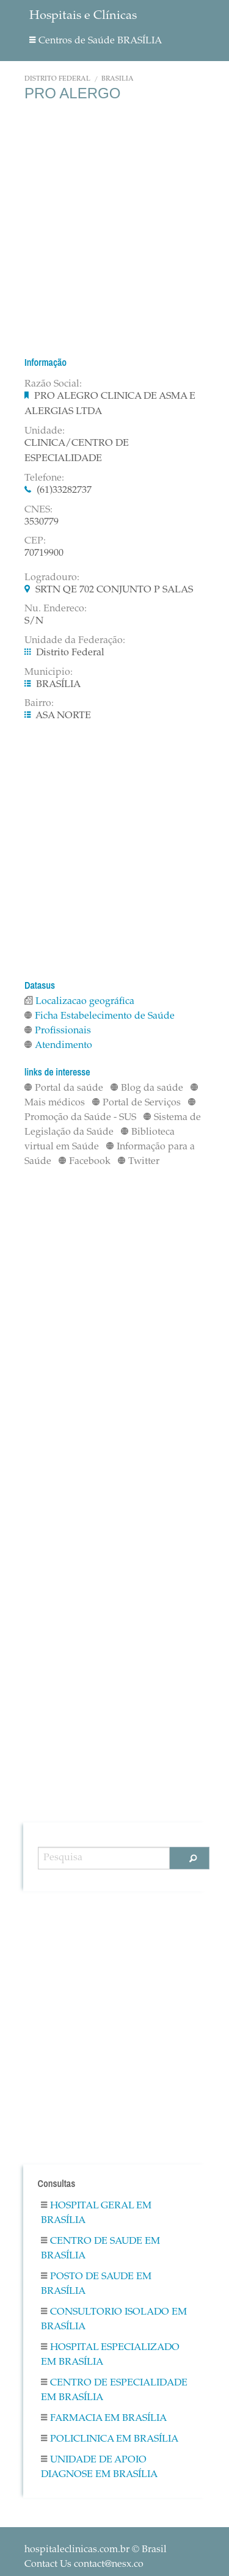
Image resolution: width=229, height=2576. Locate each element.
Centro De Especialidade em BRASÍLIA (114, 2390)
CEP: (35, 541)
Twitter (138, 1161)
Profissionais (57, 1031)
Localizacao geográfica (79, 1001)
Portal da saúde (63, 1088)
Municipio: (48, 672)
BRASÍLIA (117, 79)
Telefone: (44, 478)
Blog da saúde (147, 1088)
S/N (33, 621)
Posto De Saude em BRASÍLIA (96, 2284)
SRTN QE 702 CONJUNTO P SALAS (114, 590)
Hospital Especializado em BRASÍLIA (110, 2355)
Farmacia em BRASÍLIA (104, 2418)
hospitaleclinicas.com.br (76, 2550)
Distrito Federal (57, 79)
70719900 (44, 553)
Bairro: (39, 703)
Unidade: (44, 431)
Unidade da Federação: (74, 641)
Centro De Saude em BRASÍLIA (100, 2248)
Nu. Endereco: (55, 609)
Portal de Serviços (136, 1103)
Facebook (85, 1161)
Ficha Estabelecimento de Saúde (99, 1016)
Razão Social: (53, 384)
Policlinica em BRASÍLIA (109, 2439)
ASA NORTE (63, 716)
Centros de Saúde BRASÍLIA (95, 41)
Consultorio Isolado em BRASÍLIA (114, 2319)
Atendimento (58, 1045)
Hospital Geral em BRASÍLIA (96, 2213)
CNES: (38, 510)
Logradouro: (51, 578)
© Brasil (95, 2550)
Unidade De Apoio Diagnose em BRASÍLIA (99, 2467)
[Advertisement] (114, 228)
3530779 (41, 522)
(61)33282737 (64, 490)
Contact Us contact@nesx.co (84, 2564)
